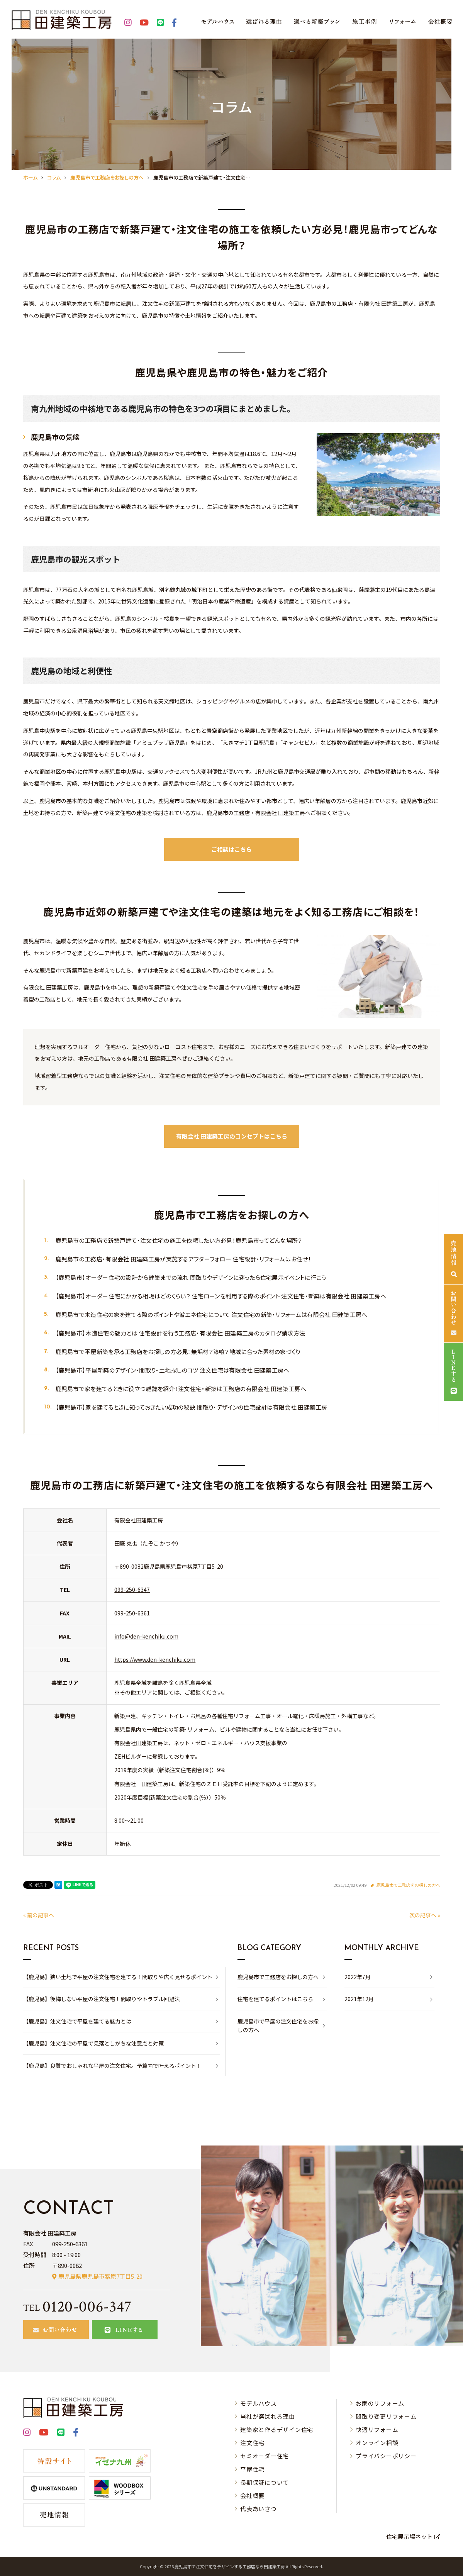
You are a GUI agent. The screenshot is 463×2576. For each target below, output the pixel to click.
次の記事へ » (424, 1915)
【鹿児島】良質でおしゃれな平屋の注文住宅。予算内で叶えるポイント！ (112, 2065)
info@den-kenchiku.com (146, 1636)
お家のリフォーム (380, 2403)
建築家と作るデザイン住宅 (276, 2429)
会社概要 (252, 2495)
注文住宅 (252, 2443)
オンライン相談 (377, 2443)
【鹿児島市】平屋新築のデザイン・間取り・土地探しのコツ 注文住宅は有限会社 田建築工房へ (173, 1370)
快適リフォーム (377, 2429)
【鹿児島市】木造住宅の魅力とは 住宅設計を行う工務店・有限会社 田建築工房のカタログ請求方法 (180, 1333)
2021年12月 (359, 1999)
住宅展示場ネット (409, 2536)
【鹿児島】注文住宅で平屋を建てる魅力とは (77, 2021)
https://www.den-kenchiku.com (154, 1659)
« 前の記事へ (38, 1915)
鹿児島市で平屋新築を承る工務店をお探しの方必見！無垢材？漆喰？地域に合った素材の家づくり (178, 1351)
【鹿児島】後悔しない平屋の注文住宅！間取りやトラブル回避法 (101, 1999)
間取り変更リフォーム (386, 2416)
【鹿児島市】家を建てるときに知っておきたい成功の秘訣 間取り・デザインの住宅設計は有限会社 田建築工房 (191, 1407)
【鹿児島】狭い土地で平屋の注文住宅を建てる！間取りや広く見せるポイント (117, 1977)
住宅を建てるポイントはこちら (275, 1999)
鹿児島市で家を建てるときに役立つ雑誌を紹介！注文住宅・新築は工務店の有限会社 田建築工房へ (181, 1389)
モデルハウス (258, 2403)
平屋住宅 (252, 2469)
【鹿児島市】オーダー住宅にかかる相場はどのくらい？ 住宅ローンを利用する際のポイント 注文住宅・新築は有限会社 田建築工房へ (221, 1296)
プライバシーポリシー (386, 2456)
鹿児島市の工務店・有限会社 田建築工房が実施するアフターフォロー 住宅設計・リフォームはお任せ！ (183, 1259)
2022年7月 (357, 1977)
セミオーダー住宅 (264, 2456)
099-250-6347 (132, 1589)
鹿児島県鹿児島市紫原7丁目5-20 (100, 2276)
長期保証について (264, 2482)
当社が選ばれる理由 (267, 2416)
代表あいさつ (258, 2509)
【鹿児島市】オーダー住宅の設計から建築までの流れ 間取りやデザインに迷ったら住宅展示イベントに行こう (191, 1277)
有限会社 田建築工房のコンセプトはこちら (231, 1136)
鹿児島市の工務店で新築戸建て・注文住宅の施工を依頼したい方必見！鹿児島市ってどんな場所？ (179, 1240)
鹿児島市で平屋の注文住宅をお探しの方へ (278, 2025)
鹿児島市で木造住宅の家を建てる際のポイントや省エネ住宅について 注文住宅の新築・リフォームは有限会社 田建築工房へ (212, 1314)
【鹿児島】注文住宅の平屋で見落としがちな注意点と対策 (93, 2043)
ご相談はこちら (231, 849)
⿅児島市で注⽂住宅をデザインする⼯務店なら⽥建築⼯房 (230, 2566)
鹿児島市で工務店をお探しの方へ (408, 1885)
